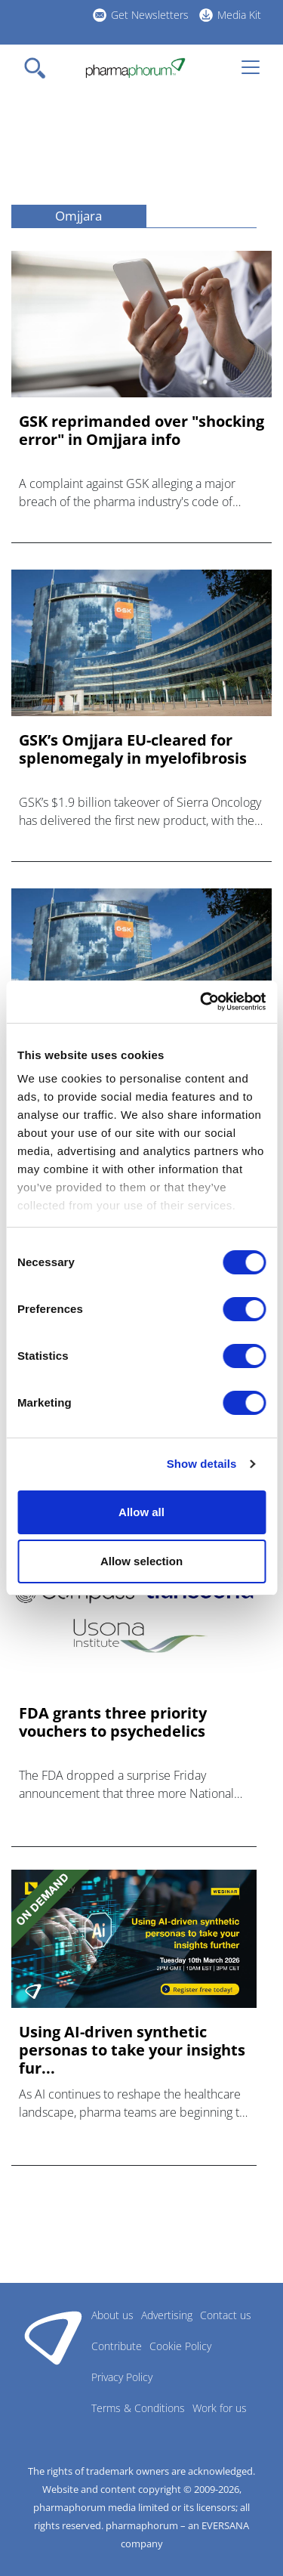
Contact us (225, 2315)
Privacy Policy (121, 2377)
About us (112, 2315)
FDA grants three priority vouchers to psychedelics (113, 1722)
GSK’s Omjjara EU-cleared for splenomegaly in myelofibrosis (133, 749)
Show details (202, 1463)
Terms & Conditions (138, 2408)
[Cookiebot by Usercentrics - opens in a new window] (201, 1002)
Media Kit (239, 15)
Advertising (166, 2315)
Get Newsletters (150, 15)
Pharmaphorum (53, 2337)
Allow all (141, 1512)
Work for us (219, 2408)
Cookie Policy (180, 2346)
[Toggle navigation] (39, 68)
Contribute (116, 2346)
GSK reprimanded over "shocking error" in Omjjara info (141, 430)
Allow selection (141, 1561)
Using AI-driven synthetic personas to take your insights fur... (132, 2050)
